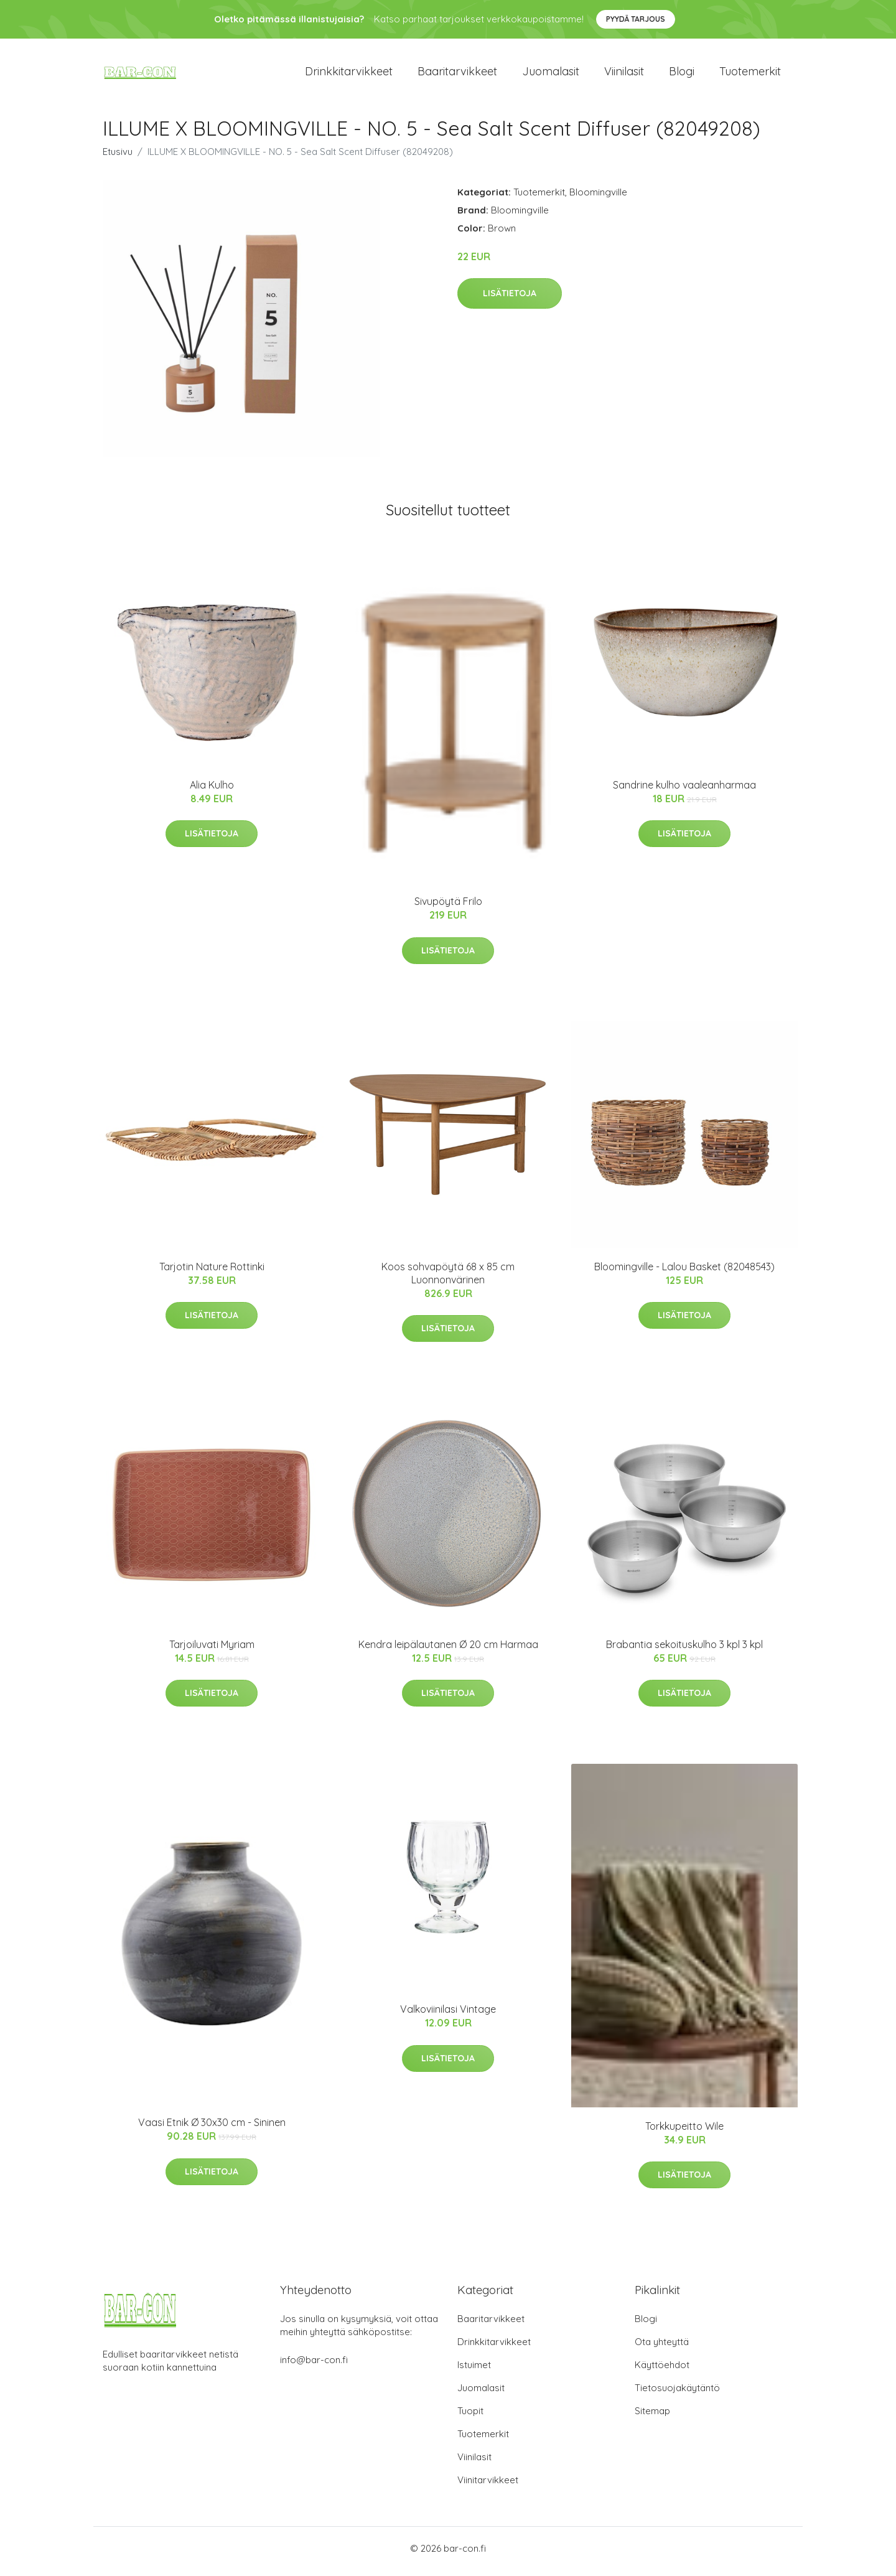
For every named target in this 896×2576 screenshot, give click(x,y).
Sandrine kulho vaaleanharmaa (684, 791)
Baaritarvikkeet (457, 74)
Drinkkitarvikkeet (349, 74)
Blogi (681, 74)
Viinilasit (624, 74)
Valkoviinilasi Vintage (448, 2016)
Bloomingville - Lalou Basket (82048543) (684, 1273)
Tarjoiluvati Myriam (211, 1650)
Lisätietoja (509, 300)
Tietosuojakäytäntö (677, 2394)
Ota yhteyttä (662, 2348)
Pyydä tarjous (635, 19)
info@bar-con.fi (314, 2366)
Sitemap (652, 2417)
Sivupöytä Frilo (448, 908)
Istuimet (474, 2371)
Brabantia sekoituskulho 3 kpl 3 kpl (684, 1650)
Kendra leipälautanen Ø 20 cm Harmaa (448, 1650)
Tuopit (470, 2417)
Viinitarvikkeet (487, 2486)
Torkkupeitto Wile (684, 2132)
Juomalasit (550, 74)
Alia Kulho (212, 791)
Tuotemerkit (750, 74)
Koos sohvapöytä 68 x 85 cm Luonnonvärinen (448, 1279)
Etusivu (118, 158)
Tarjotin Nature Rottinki (211, 1273)
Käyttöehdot (662, 2371)
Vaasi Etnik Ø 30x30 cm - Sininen (212, 2129)
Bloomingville (598, 198)
